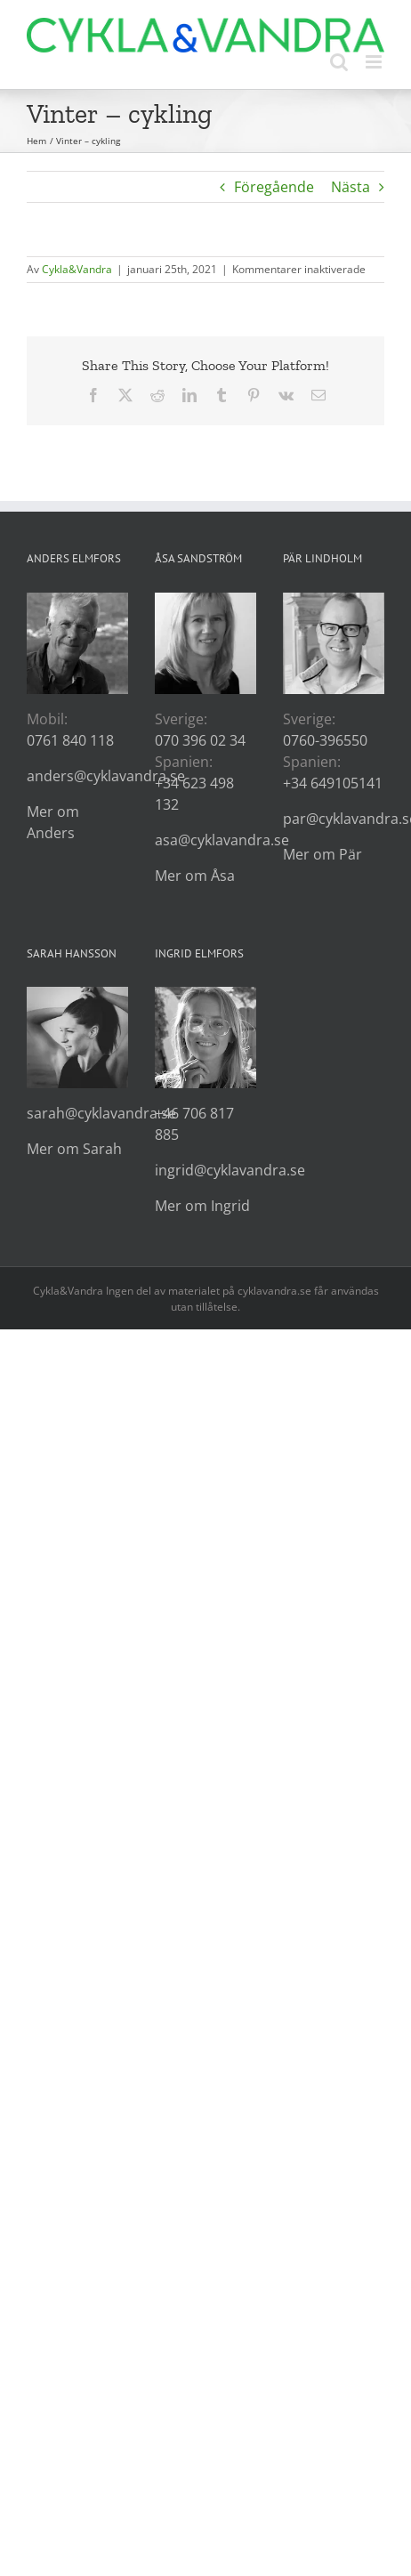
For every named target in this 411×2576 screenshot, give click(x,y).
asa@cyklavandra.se (222, 840)
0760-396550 (325, 740)
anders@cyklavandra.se (106, 776)
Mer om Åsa (195, 875)
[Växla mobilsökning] (339, 61)
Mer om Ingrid (202, 1205)
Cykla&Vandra (77, 269)
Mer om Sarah (74, 1149)
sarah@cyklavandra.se (101, 1113)
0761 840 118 (70, 740)
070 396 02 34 (200, 740)
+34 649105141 (333, 783)
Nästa (350, 187)
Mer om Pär (322, 854)
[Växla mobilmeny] (375, 61)
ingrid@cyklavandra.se (230, 1170)
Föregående (274, 187)
